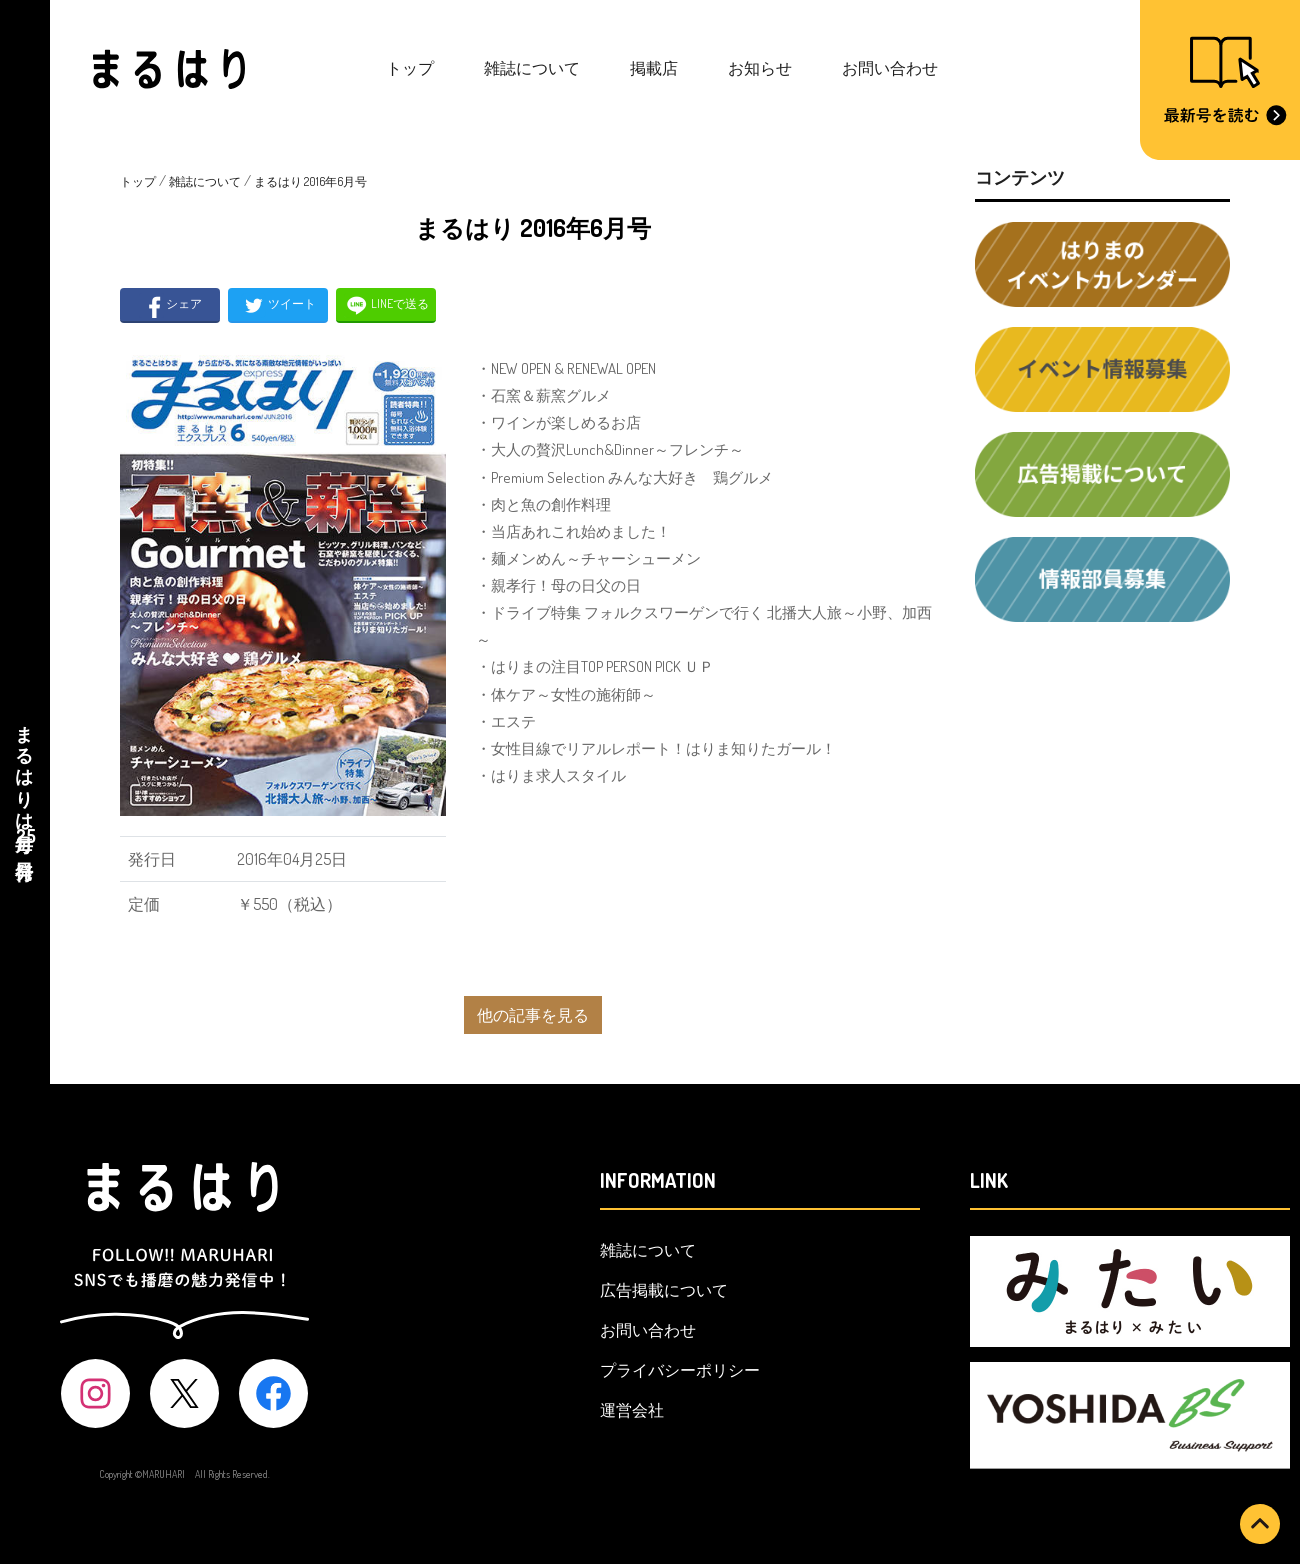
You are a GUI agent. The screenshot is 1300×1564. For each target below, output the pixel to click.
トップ (410, 68)
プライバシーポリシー (680, 1370)
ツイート (278, 305)
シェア (170, 305)
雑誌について (532, 68)
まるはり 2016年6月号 (310, 181)
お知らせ (760, 68)
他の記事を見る (533, 1015)
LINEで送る (386, 305)
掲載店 (654, 68)
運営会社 (632, 1410)
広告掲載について (664, 1290)
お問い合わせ (890, 68)
